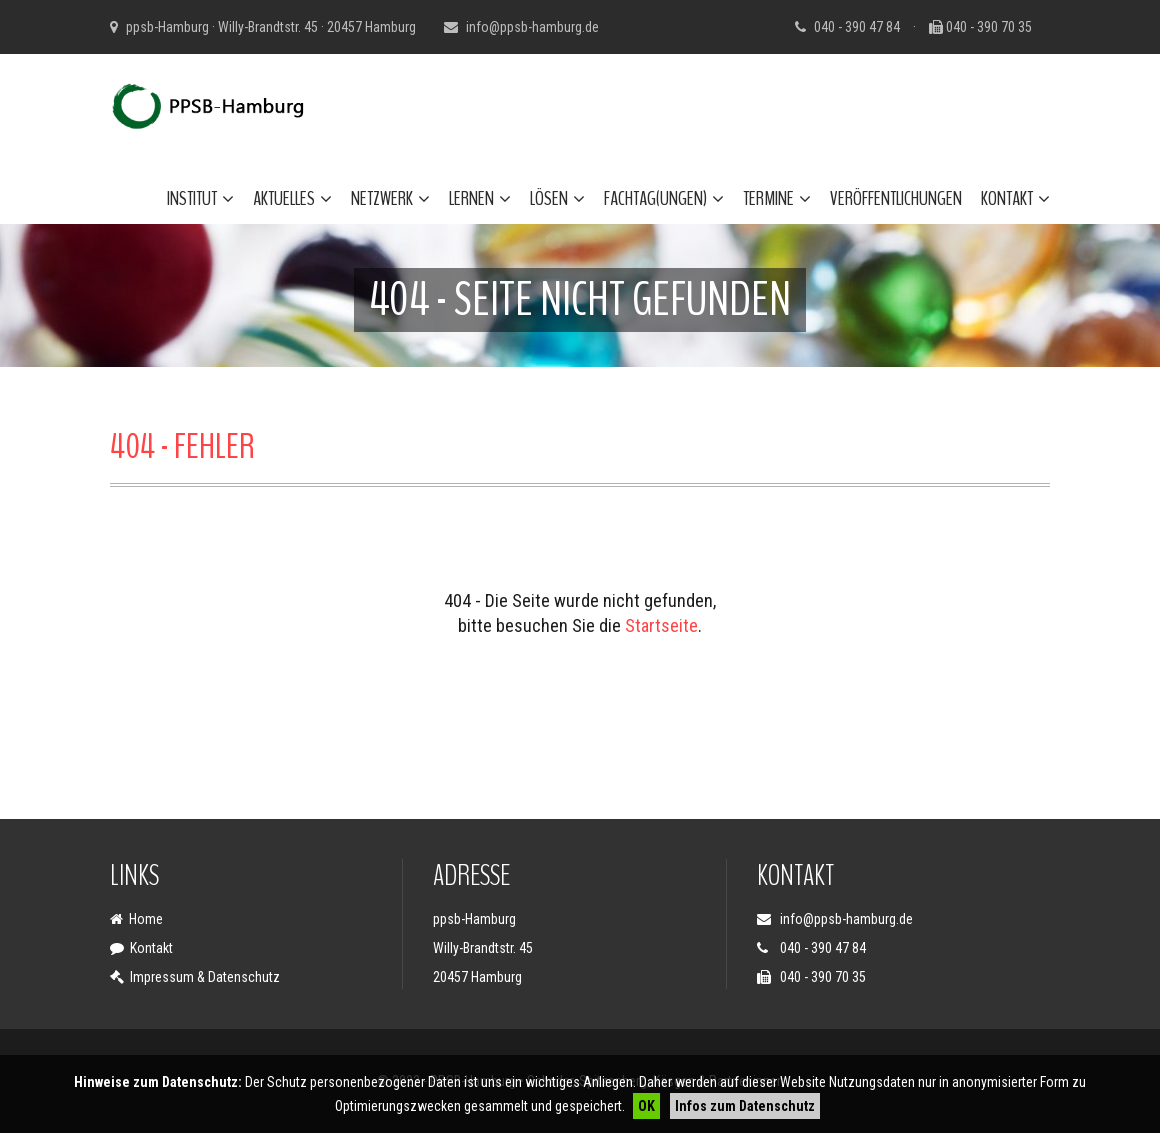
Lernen (480, 198)
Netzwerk (390, 198)
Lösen (557, 198)
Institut (200, 198)
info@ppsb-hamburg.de (532, 27)
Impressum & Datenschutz (205, 977)
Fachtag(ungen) (664, 198)
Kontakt (1015, 198)
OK (646, 1106)
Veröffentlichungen (896, 198)
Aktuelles (292, 198)
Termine (777, 198)
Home (146, 919)
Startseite (661, 625)
